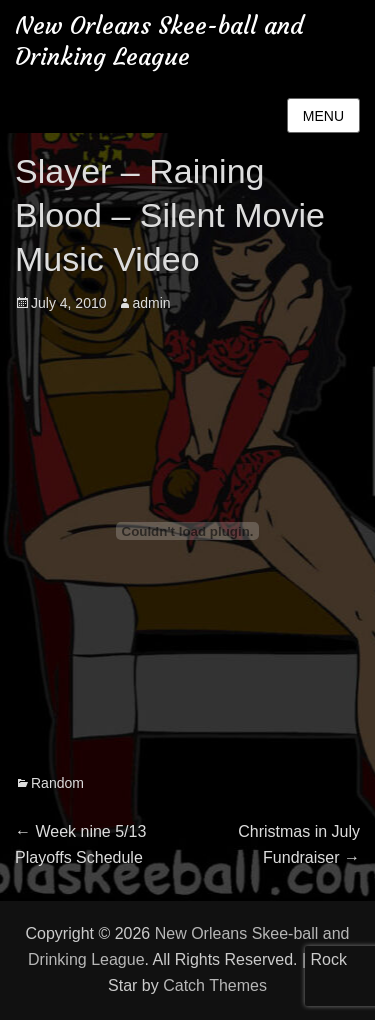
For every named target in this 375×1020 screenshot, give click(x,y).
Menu (323, 116)
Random (57, 783)
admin (152, 303)
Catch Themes (215, 985)
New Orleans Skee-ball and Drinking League (159, 41)
